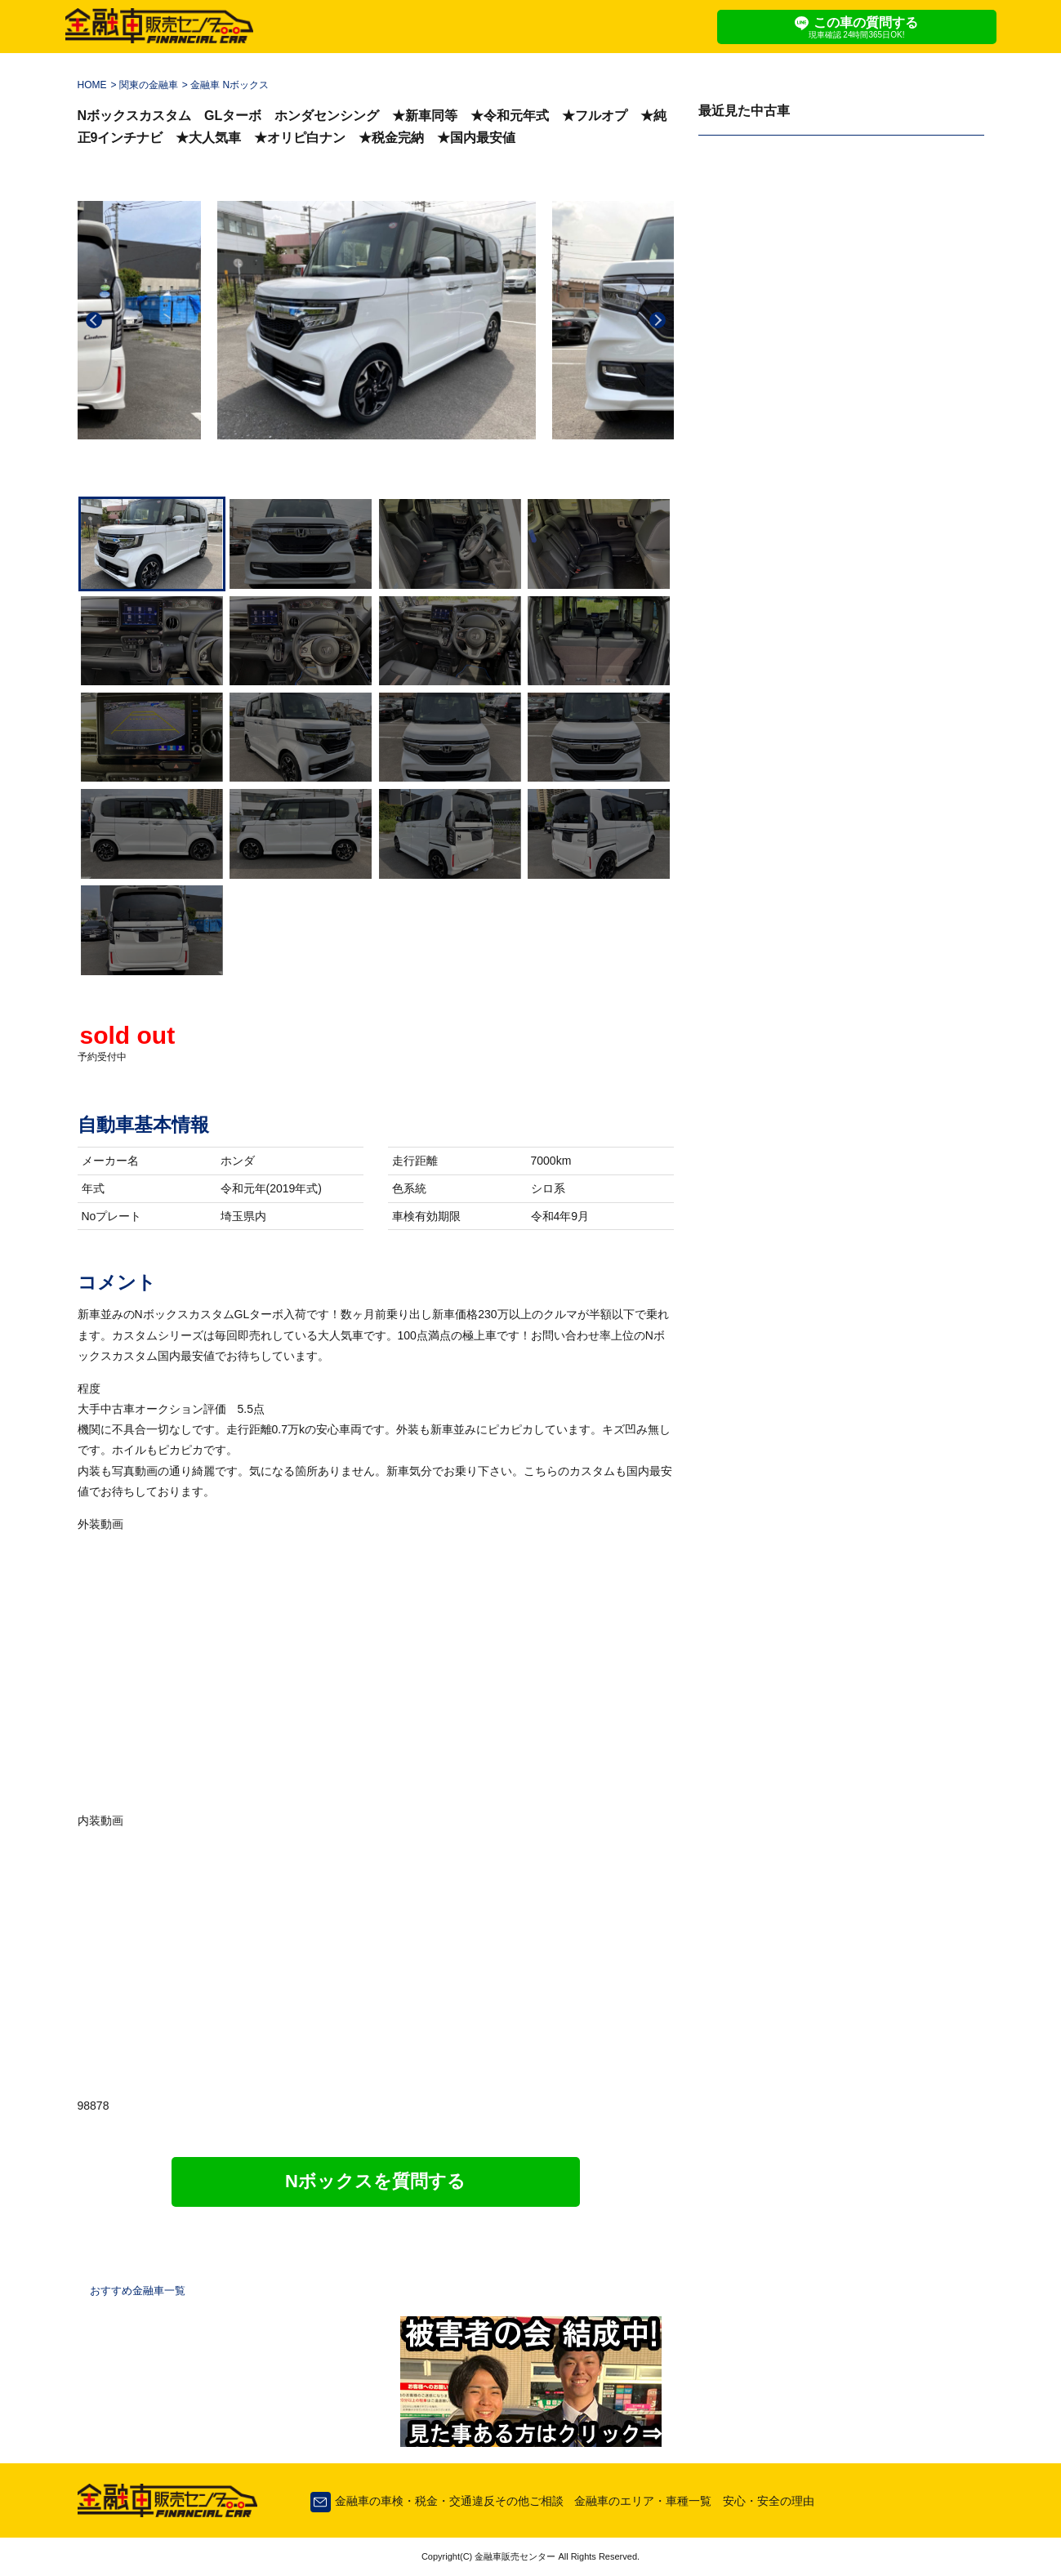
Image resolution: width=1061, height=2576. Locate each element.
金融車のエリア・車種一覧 (642, 2500)
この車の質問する (856, 28)
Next (657, 320)
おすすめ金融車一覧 (137, 2290)
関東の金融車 (148, 85)
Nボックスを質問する (375, 2181)
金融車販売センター (513, 2556)
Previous (94, 320)
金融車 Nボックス (229, 85)
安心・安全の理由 (768, 2500)
